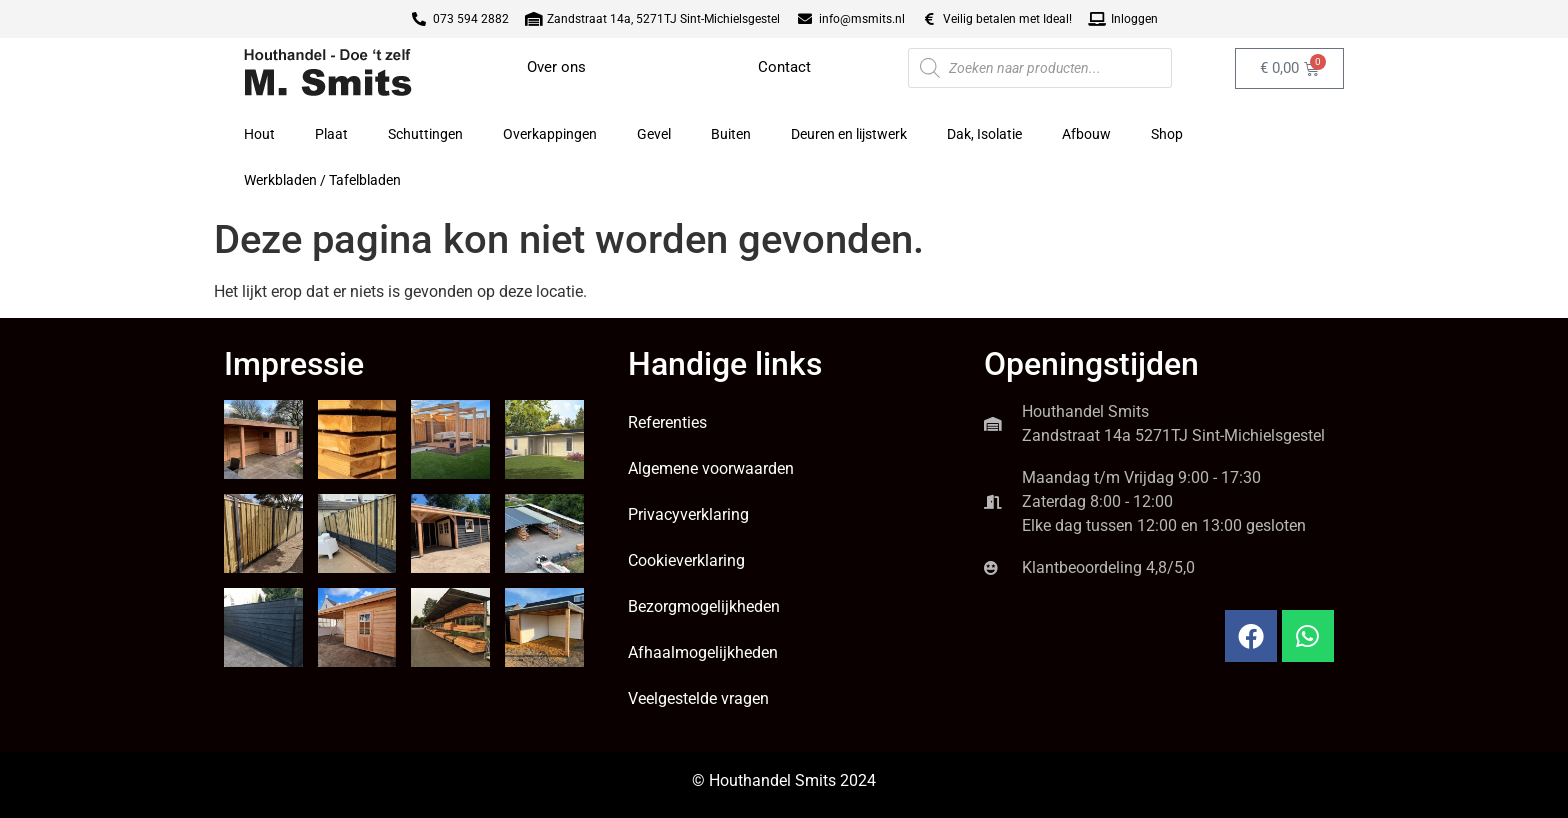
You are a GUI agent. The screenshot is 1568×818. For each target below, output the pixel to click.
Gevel (654, 134)
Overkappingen (550, 134)
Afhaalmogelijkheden (703, 652)
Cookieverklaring (686, 560)
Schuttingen (425, 134)
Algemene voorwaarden (711, 468)
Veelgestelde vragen (698, 698)
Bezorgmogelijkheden (704, 606)
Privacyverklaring (688, 514)
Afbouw (1086, 134)
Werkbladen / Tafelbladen (322, 180)
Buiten (731, 134)
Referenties (667, 422)
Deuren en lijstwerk (849, 134)
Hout (259, 134)
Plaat (331, 134)
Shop (1167, 134)
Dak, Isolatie (984, 134)
